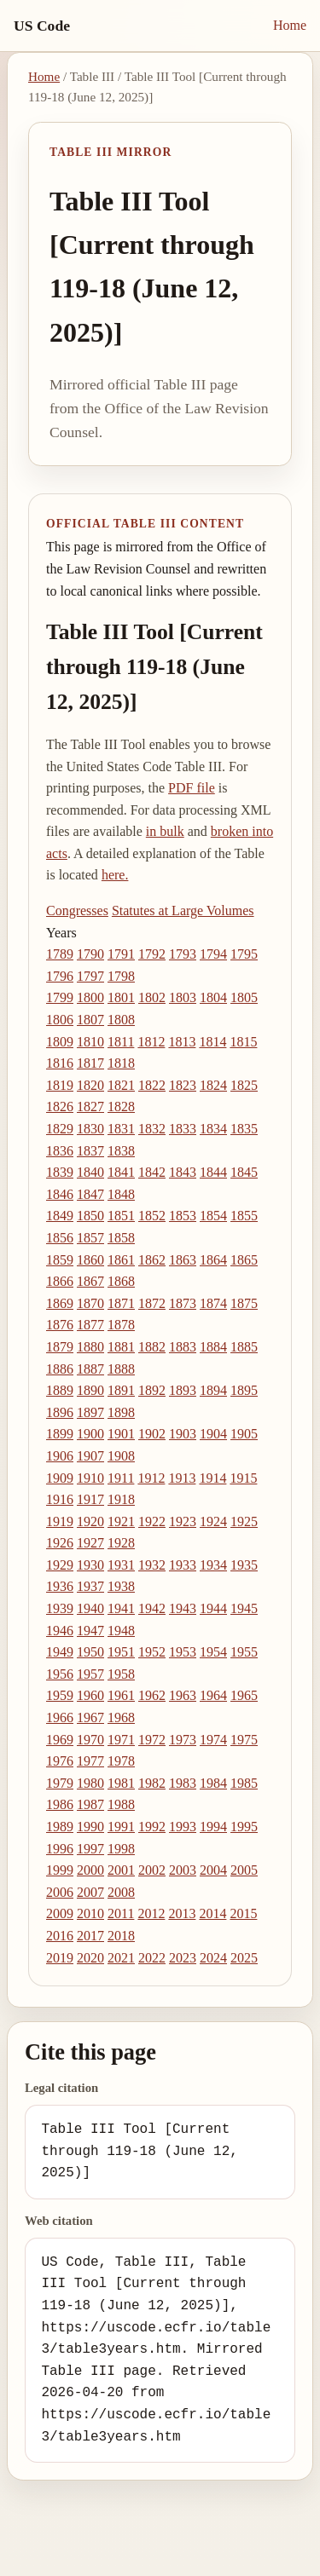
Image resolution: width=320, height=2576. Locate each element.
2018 (121, 1935)
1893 (182, 1390)
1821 (121, 1085)
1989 (59, 1826)
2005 (244, 1870)
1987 (90, 1804)
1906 (59, 1456)
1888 (121, 1369)
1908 (121, 1456)
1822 (152, 1085)
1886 (59, 1369)
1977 (90, 1761)
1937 (90, 1586)
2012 (151, 1913)
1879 (59, 1347)
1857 (90, 1237)
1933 (182, 1565)
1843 (182, 1172)
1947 (90, 1630)
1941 (121, 1608)
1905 (244, 1433)
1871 (121, 1303)
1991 (121, 1826)
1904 (213, 1433)
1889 (59, 1390)
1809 (59, 1041)
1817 (90, 1063)
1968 (121, 1717)
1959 (59, 1695)
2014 (212, 1913)
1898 (121, 1412)
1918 (121, 1499)
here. (115, 874)
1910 (90, 1478)
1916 (59, 1499)
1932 (152, 1565)
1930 (90, 1565)
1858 (121, 1237)
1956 (59, 1674)
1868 (121, 1281)
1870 (90, 1303)
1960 (90, 1695)
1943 (182, 1608)
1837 (90, 1151)
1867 (90, 1281)
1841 (121, 1172)
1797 (90, 976)
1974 (213, 1739)
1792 (152, 954)
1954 (213, 1652)
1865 (244, 1260)
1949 (59, 1652)
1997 (90, 1848)
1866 (59, 1281)
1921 (121, 1521)
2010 (90, 1913)
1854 (213, 1215)
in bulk (165, 831)
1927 (90, 1543)
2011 (121, 1913)
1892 (152, 1390)
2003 (182, 1870)
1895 (244, 1390)
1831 (121, 1128)
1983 (182, 1783)
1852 (152, 1215)
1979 (59, 1783)
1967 (90, 1717)
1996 (59, 1848)
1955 (244, 1652)
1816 (59, 1063)
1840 (90, 1172)
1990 (90, 1826)
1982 (152, 1783)
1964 (213, 1695)
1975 (244, 1739)
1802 (152, 997)
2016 (59, 1935)
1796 (59, 976)
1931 (121, 1565)
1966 (59, 1717)
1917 (90, 1499)
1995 (244, 1826)
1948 (121, 1630)
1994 (213, 1826)
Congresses (77, 910)
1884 (213, 1347)
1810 (90, 1041)
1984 (213, 1783)
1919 (59, 1521)
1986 (59, 1804)
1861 (121, 1260)
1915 (243, 1478)
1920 (90, 1521)
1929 (59, 1565)
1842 (152, 1172)
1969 (59, 1739)
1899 (59, 1433)
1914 (212, 1478)
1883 (182, 1347)
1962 (152, 1695)
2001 (121, 1870)
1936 (59, 1586)
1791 (121, 954)
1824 (213, 1085)
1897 (90, 1412)
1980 (90, 1783)
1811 (121, 1041)
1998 (121, 1848)
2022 (152, 1958)
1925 (244, 1521)
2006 (59, 1892)
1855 (244, 1215)
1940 (90, 1608)
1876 (59, 1324)
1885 (244, 1347)
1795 (244, 954)
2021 (121, 1958)
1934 (213, 1565)
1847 (90, 1194)
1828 (121, 1106)
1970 (90, 1739)
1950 (90, 1652)
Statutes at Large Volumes (183, 910)
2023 (182, 1958)
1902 (152, 1433)
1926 (59, 1543)
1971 (121, 1739)
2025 (244, 1958)
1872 (152, 1303)
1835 (244, 1128)
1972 (152, 1739)
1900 (90, 1433)
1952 (152, 1652)
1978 (121, 1761)
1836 (59, 1151)
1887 (90, 1369)
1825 (244, 1085)
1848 (121, 1194)
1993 (182, 1826)
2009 (59, 1913)
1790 (90, 954)
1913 (181, 1478)
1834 (213, 1128)
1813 (181, 1041)
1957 (90, 1674)
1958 (121, 1674)
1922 (152, 1521)
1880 (90, 1347)
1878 (121, 1324)
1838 (121, 1151)
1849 (59, 1215)
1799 (59, 997)
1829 (59, 1128)
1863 (182, 1260)
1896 (59, 1412)
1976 (59, 1761)
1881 (121, 1347)
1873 (182, 1303)
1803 (182, 997)
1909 (59, 1478)
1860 (90, 1260)
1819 (59, 1085)
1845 (244, 1172)
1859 (59, 1260)
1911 (121, 1478)
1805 (244, 997)
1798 (121, 976)
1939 (59, 1608)
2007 (90, 1892)
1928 (121, 1543)
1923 (182, 1521)
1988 (121, 1804)
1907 (90, 1456)
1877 (90, 1324)
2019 (59, 1958)
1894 (213, 1390)
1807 (90, 1019)
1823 (182, 1085)
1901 (121, 1433)
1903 (182, 1433)
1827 (90, 1106)
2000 (90, 1870)
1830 (90, 1128)
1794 (213, 954)
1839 (59, 1172)
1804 (213, 997)
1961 (121, 1695)
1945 (244, 1608)
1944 (213, 1608)
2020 (90, 1958)
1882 (152, 1347)
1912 (151, 1478)
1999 (59, 1870)
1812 (151, 1041)
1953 (182, 1652)
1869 (59, 1303)
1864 (213, 1260)
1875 (244, 1303)
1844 (213, 1172)
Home (289, 25)
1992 (152, 1826)
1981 (121, 1783)
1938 (121, 1586)
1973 (182, 1739)
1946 (59, 1630)
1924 (213, 1521)
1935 (244, 1565)
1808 (121, 1019)
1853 (182, 1215)
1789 (59, 954)
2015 (243, 1913)
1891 (121, 1390)
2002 (152, 1870)
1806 (59, 1019)
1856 (59, 1237)
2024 (213, 1958)
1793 (182, 954)
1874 (213, 1303)
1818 (121, 1063)
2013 (181, 1913)
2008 (121, 1892)
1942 (152, 1608)
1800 (90, 997)
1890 (90, 1390)
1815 (243, 1041)
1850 (90, 1215)
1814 (212, 1041)
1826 (59, 1106)
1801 (121, 997)
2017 (90, 1935)
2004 (213, 1870)
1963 (182, 1695)
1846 (59, 1194)
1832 (152, 1128)
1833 (182, 1128)
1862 (152, 1260)
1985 (244, 1783)
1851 (121, 1215)
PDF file (191, 788)
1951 (121, 1652)
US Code (42, 25)
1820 (90, 1085)
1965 (244, 1695)
